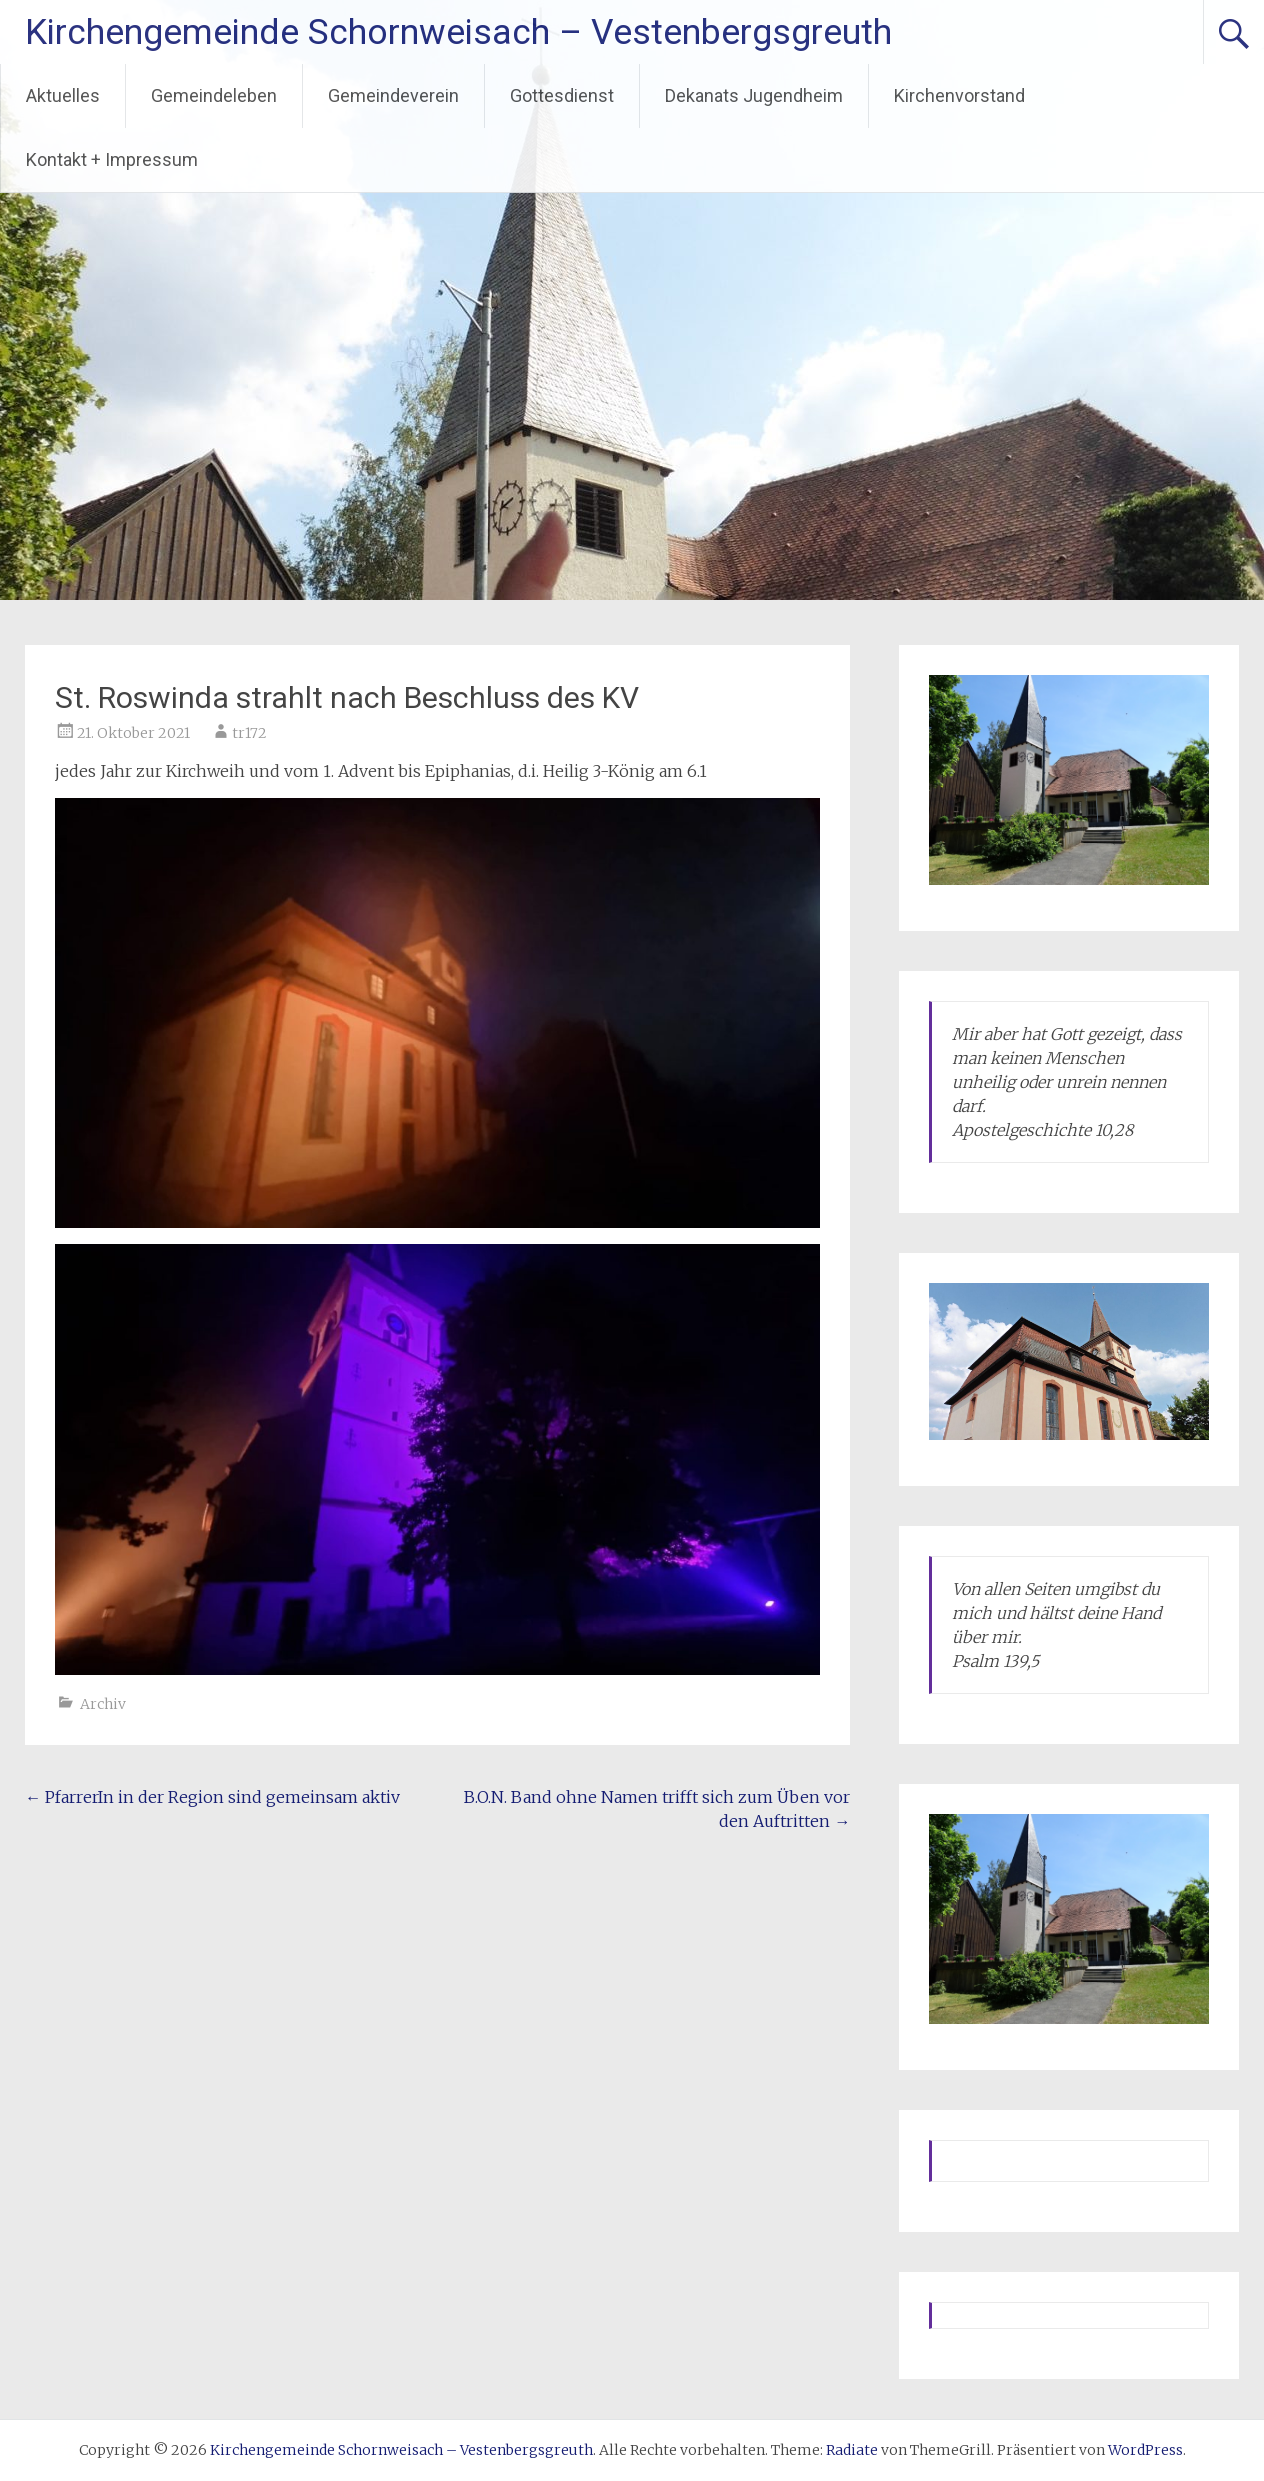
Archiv (103, 1704)
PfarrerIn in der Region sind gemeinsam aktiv (212, 1797)
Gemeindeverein (393, 95)
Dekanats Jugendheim (754, 95)
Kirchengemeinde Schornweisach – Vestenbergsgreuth (459, 32)
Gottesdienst (562, 95)
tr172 (249, 733)
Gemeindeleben (214, 95)
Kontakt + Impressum (112, 159)
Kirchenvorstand (959, 95)
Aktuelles (63, 95)
